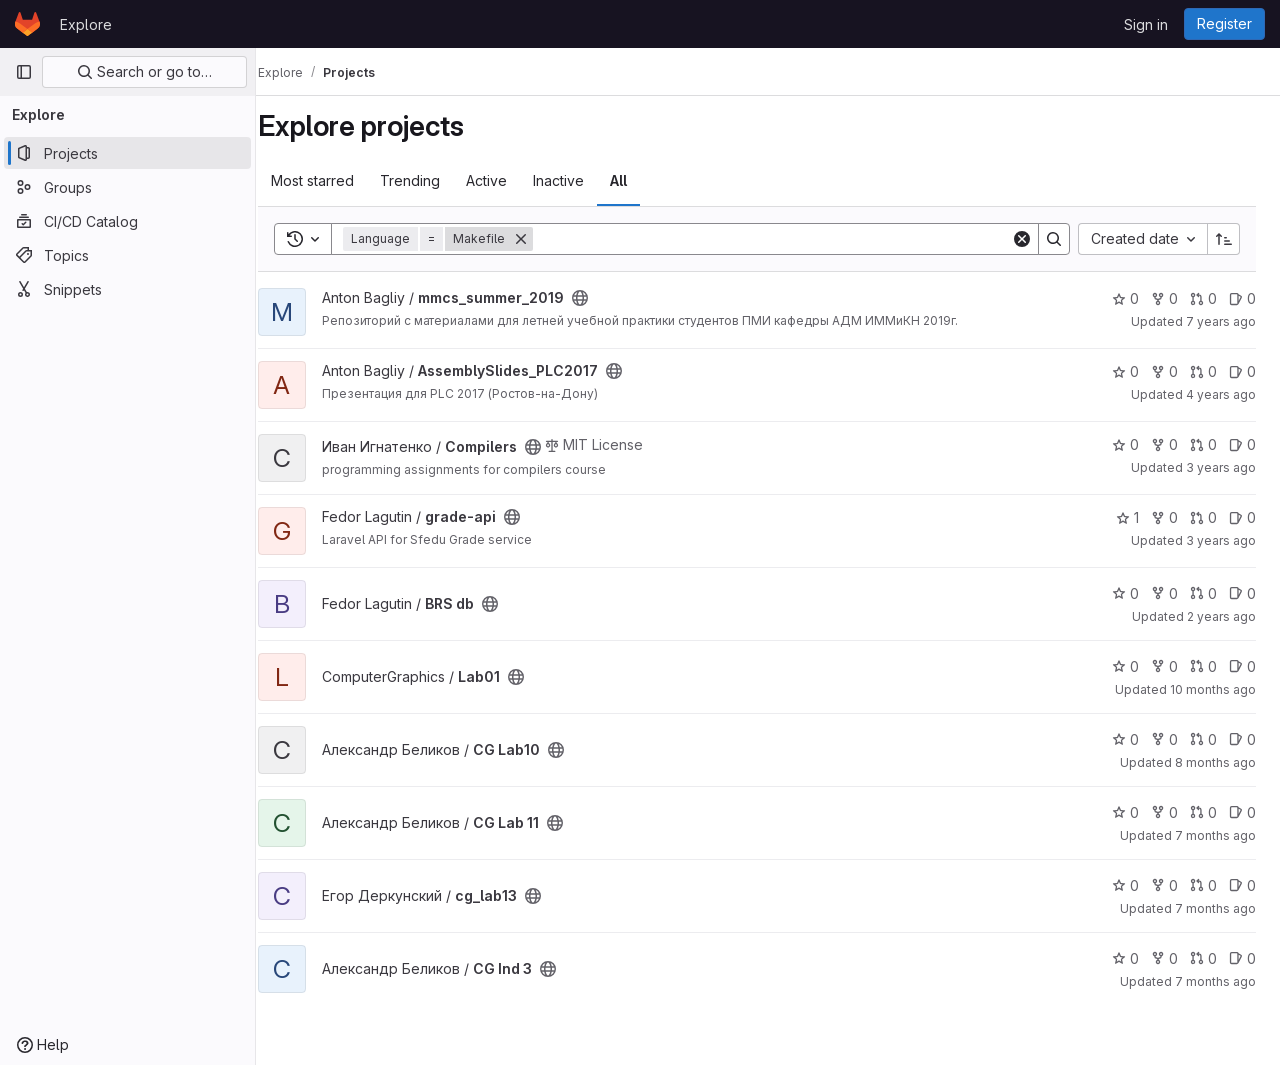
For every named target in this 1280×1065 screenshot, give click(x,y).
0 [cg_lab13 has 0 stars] (1125, 885)
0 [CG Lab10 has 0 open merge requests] (1203, 739)
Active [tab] (508, 180)
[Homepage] (27, 24)
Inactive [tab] (580, 180)
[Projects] (127, 153)
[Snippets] (127, 289)
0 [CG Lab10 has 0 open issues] (1242, 739)
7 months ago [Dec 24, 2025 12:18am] (1215, 981)
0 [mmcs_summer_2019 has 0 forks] (1164, 298)
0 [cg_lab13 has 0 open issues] (1242, 885)
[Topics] (127, 255)
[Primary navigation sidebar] (24, 72)
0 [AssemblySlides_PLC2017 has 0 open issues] (1242, 371)
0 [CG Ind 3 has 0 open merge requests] (1203, 958)
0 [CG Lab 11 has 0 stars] (1125, 812)
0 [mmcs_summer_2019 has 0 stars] (1125, 298)
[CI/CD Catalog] (127, 221)
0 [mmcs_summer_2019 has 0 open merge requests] (1203, 298)
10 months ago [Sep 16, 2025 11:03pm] (1213, 689)
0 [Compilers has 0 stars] (1125, 444)
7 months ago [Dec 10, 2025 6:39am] (1215, 908)
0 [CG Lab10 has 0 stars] (1125, 739)
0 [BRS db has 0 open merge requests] (1203, 593)
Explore (86, 24)
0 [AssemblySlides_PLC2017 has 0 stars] (1125, 371)
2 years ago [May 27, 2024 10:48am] (1221, 616)
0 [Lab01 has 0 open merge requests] (1203, 666)
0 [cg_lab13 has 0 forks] (1164, 885)
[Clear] (1022, 239)
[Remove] (543, 239)
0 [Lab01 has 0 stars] (1125, 666)
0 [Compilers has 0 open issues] (1242, 444)
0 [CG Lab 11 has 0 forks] (1164, 812)
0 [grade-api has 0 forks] (1164, 517)
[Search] (783, 239)
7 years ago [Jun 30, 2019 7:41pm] (1221, 321)
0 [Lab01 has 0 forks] (1164, 666)
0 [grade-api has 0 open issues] (1242, 517)
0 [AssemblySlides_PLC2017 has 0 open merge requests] (1203, 371)
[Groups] (127, 187)
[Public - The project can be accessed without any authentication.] (602, 298)
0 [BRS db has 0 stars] (1125, 593)
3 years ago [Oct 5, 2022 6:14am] (1221, 467)
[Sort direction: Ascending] (1224, 239)
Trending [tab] (432, 180)
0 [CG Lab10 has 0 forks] (1164, 739)
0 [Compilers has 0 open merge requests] (1203, 444)
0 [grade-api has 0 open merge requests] (1203, 517)
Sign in (1146, 24)
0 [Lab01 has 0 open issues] (1242, 666)
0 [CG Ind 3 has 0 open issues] (1242, 958)
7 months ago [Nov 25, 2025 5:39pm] (1215, 835)
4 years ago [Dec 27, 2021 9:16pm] (1221, 394)
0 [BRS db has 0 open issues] (1242, 593)
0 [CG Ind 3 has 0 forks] (1164, 958)
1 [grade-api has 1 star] (1127, 517)
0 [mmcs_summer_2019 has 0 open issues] (1242, 298)
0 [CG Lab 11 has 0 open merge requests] (1203, 812)
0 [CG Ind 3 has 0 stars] (1125, 958)
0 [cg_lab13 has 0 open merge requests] (1203, 885)
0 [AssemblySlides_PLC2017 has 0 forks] (1164, 371)
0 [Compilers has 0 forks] (1164, 444)
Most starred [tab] (334, 180)
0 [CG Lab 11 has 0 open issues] (1242, 812)
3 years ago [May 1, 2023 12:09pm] (1221, 540)
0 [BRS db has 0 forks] (1164, 593)
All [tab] (640, 180)
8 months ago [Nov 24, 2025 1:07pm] (1215, 762)
